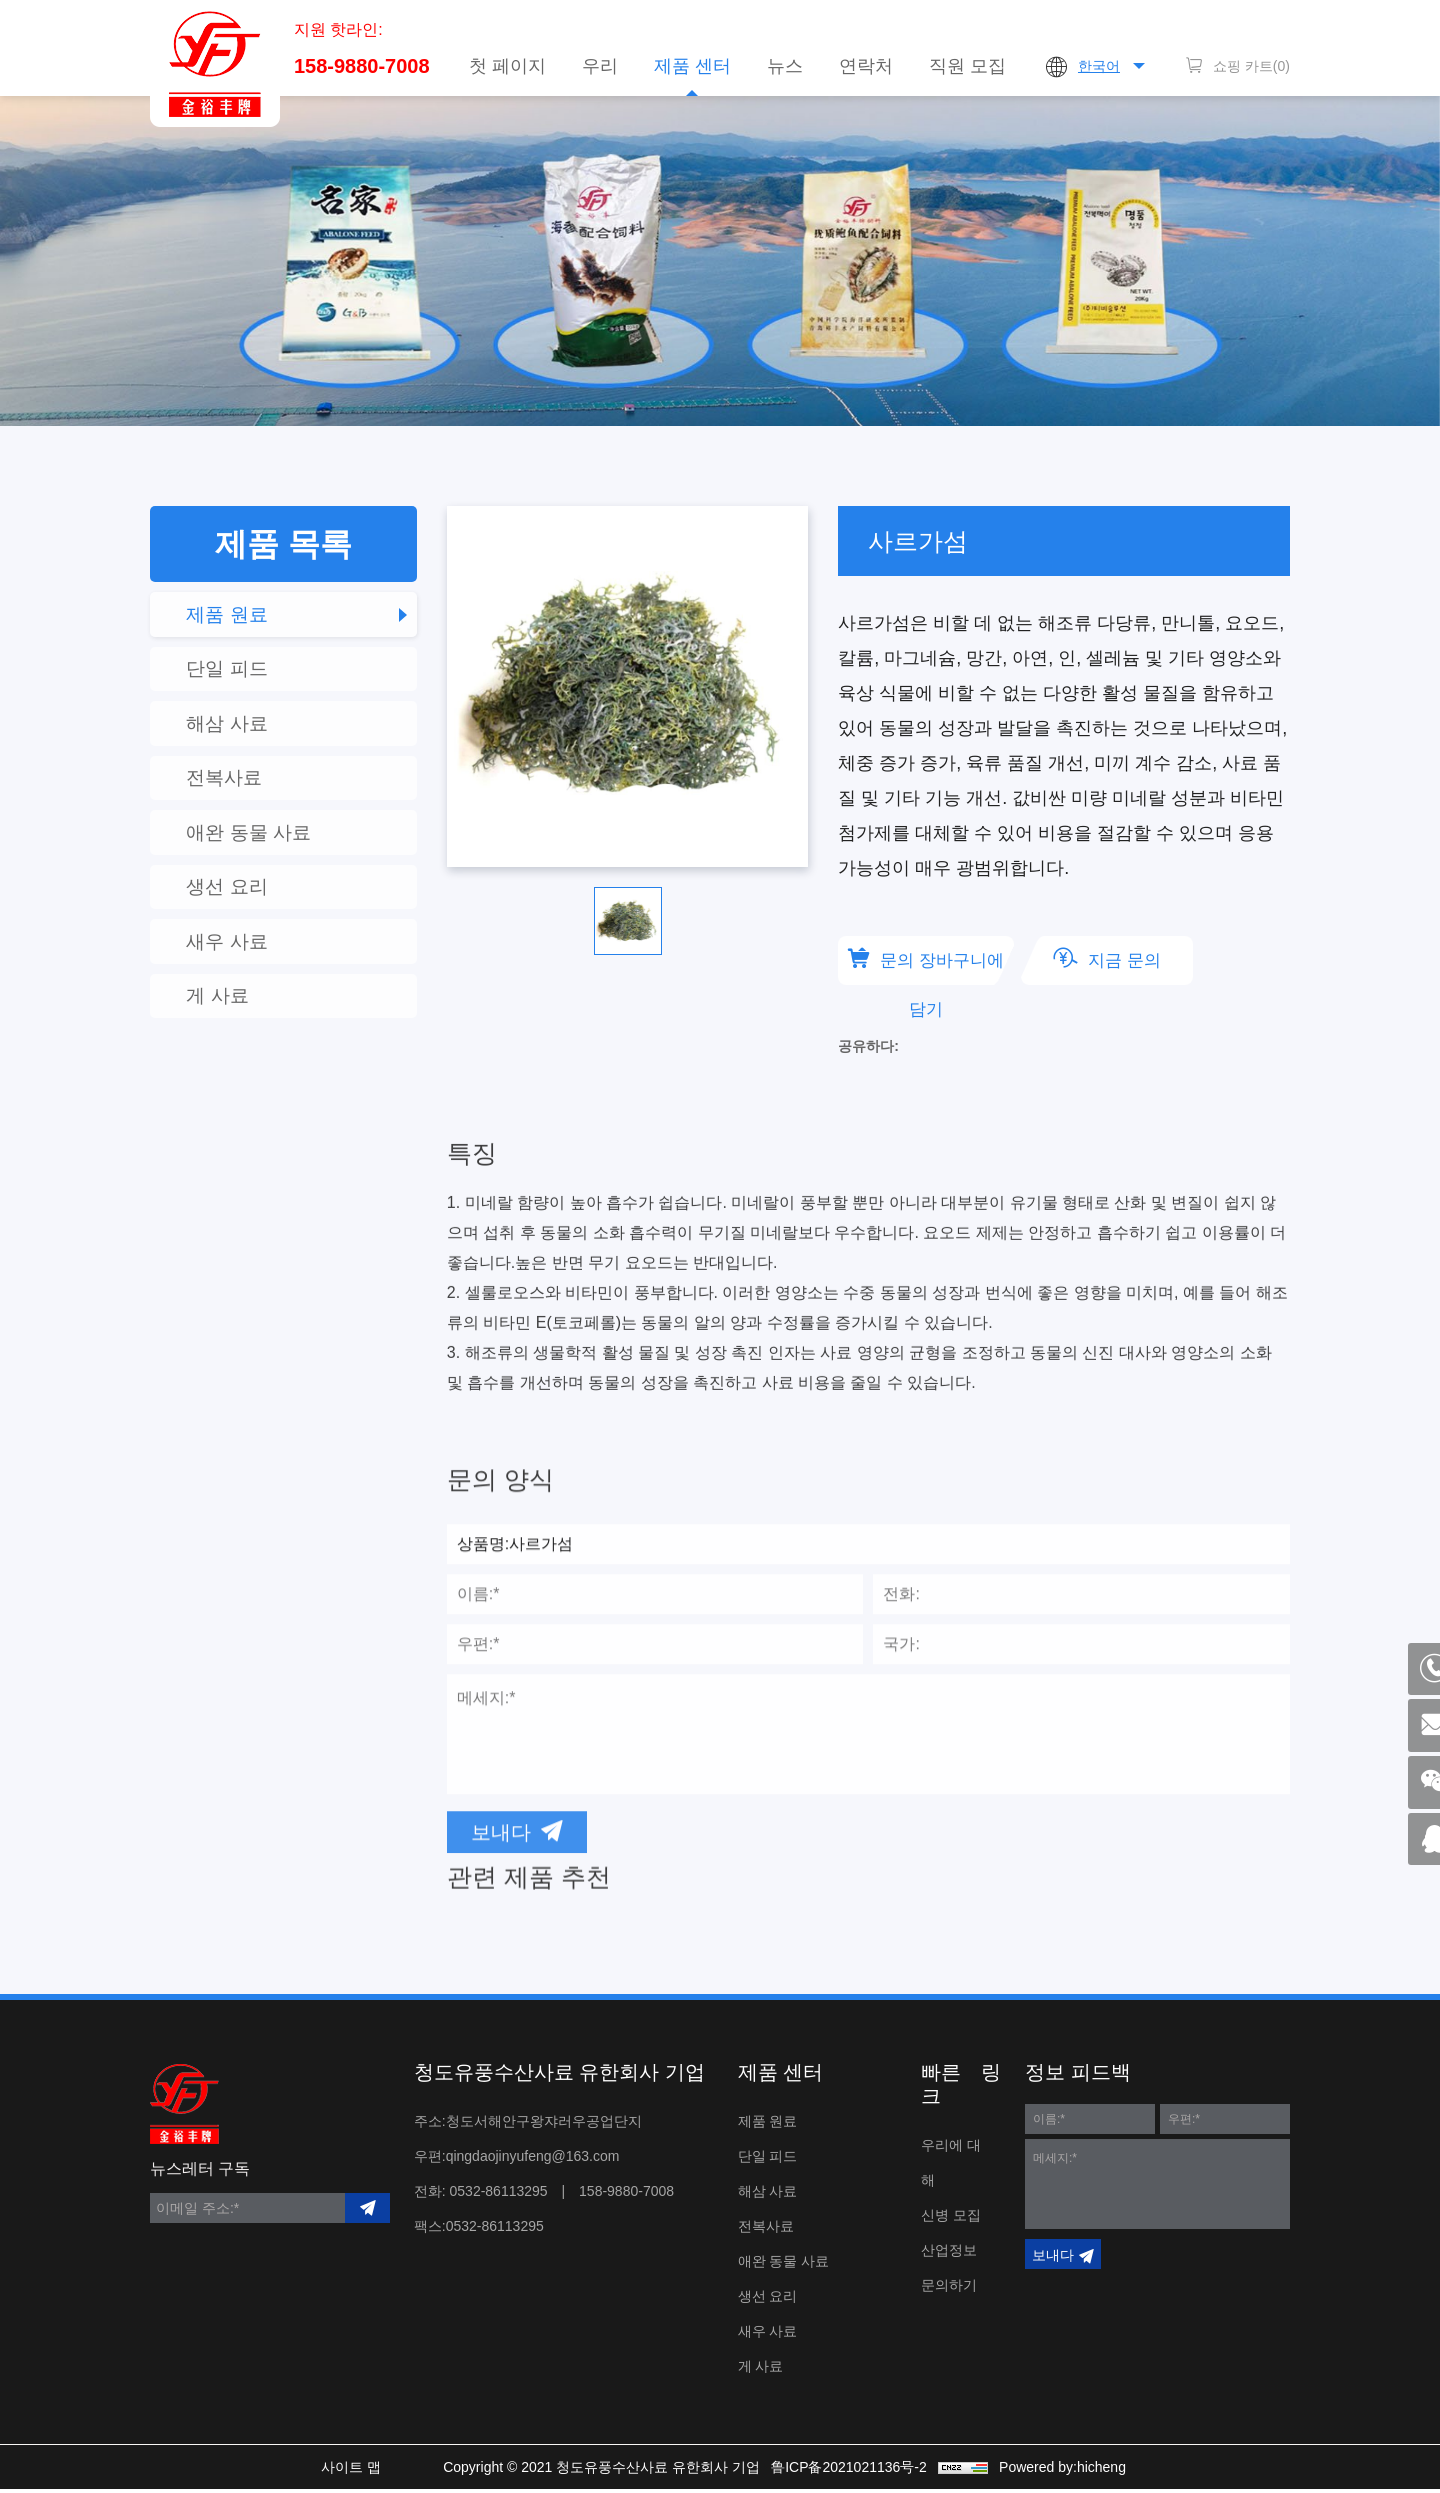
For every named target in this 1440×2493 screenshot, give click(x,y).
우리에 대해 (951, 2166)
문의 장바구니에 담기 (946, 968)
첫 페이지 (507, 66)
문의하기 (949, 2289)
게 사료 (233, 1037)
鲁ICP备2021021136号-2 (860, 2471)
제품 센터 (692, 66)
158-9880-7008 (362, 73)
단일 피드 (243, 677)
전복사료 (240, 797)
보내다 (1053, 2259)
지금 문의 (1143, 961)
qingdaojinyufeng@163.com (533, 2160)
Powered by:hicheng (1079, 2471)
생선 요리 (243, 917)
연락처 (866, 66)
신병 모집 (951, 2219)
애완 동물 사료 (265, 857)
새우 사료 (243, 977)
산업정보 (949, 2254)
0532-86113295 (499, 2195)
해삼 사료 (243, 737)
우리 (600, 66)
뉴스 (785, 66)
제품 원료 (243, 617)
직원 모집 (967, 66)
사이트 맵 (338, 2471)
